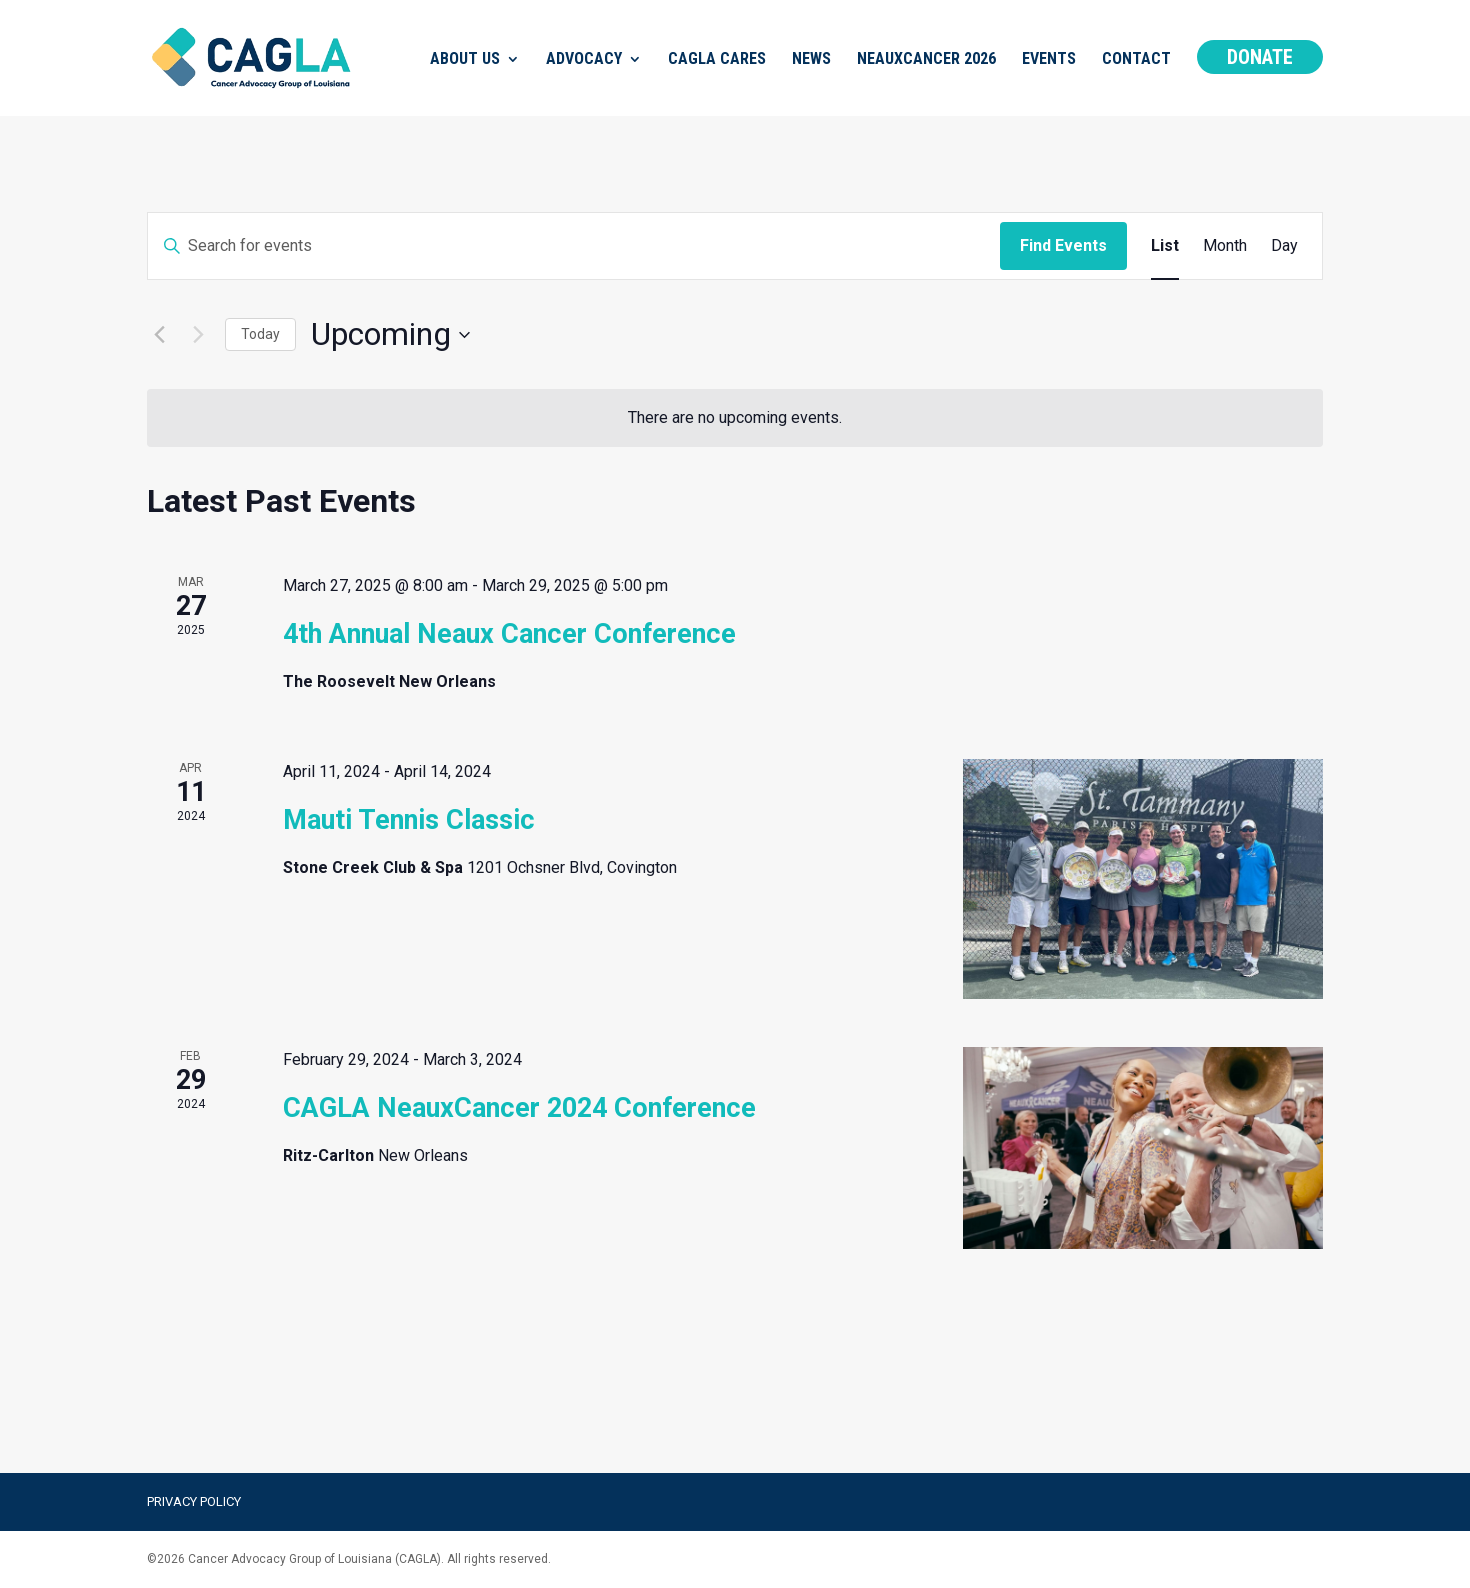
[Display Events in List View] (1165, 246)
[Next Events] (198, 335)
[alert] (735, 418)
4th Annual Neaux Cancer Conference (509, 634)
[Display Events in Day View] (1284, 246)
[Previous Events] (159, 335)
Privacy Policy (194, 1501)
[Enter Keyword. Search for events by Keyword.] (574, 246)
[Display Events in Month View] (1225, 246)
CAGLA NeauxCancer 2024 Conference (519, 1108)
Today (260, 334)
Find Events (1063, 245)
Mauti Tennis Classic (409, 820)
